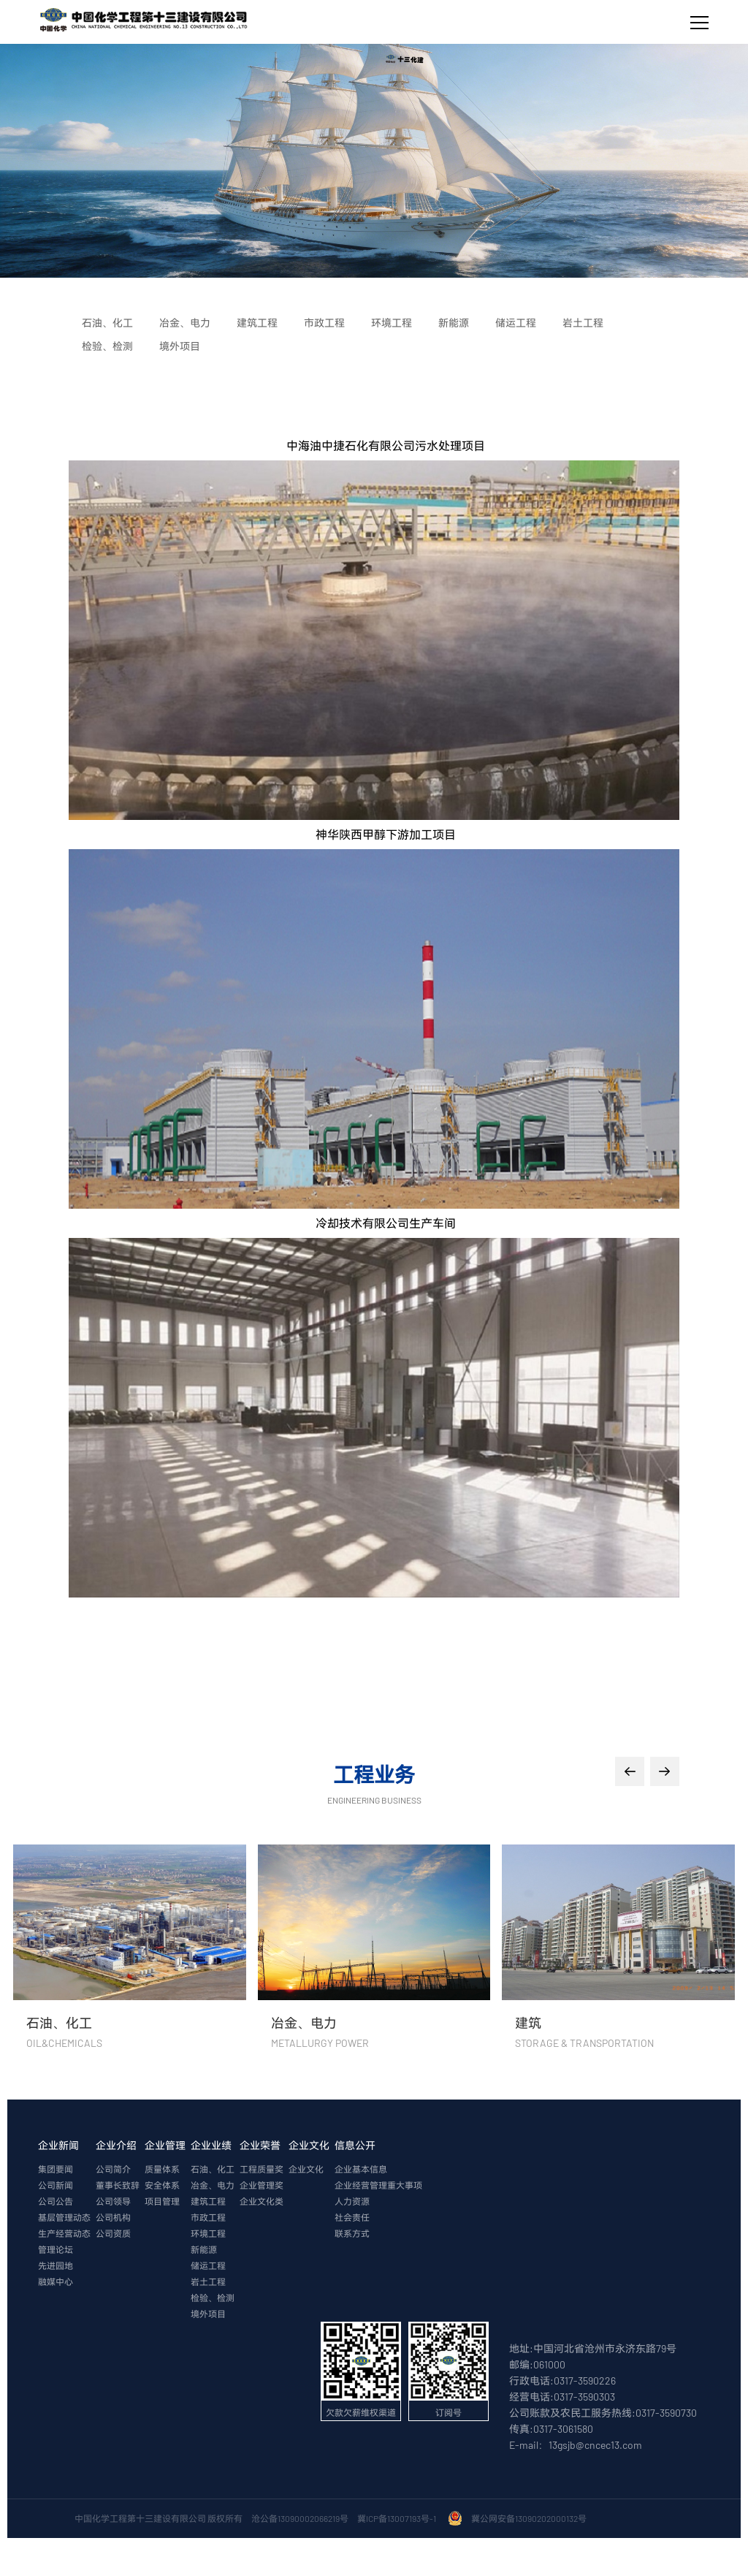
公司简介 (113, 2169)
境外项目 (208, 2314)
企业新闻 (58, 2145)
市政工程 (208, 2217)
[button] (629, 1771)
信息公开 (355, 2145)
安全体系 (162, 2185)
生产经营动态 (64, 2233)
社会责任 (352, 2217)
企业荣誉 (260, 2145)
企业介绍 (116, 2145)
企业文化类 (261, 2201)
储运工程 (208, 2265)
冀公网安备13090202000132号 (530, 2518)
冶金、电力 (212, 2185)
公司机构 (113, 2217)
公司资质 (113, 2233)
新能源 (204, 2249)
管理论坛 (55, 2249)
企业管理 (165, 2145)
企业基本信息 (361, 2169)
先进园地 (55, 2265)
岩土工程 (208, 2281)
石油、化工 (212, 2169)
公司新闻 (55, 2185)
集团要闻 (55, 2169)
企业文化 (309, 2145)
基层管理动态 (64, 2217)
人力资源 (352, 2201)
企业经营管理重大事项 (378, 2185)
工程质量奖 (261, 2169)
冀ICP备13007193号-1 (398, 2518)
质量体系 (162, 2169)
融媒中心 (55, 2281)
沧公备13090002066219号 (299, 2518)
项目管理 (162, 2201)
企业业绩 (211, 2145)
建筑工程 (208, 2201)
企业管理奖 (261, 2185)
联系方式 (352, 2233)
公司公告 (55, 2201)
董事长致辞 (118, 2185)
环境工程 (208, 2233)
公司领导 (113, 2201)
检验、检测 (212, 2297)
